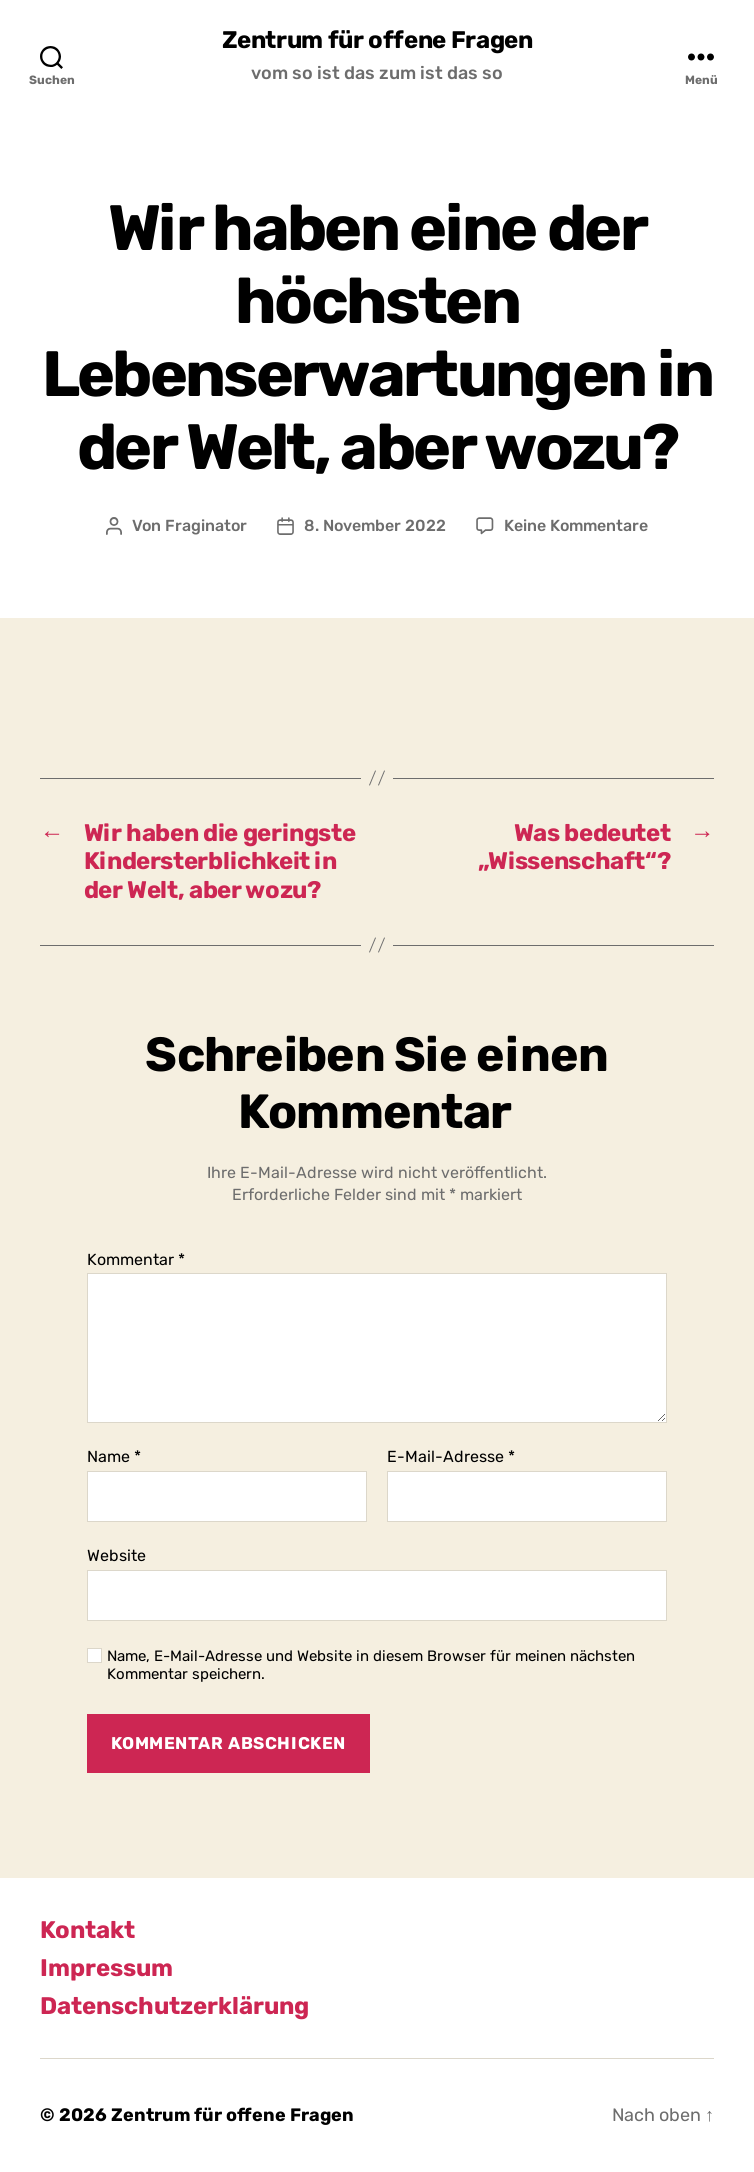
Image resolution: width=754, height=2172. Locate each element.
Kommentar (136, 1260)
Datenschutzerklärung (174, 2006)
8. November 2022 (375, 525)
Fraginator (206, 525)
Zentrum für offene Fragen (377, 40)
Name (114, 1457)
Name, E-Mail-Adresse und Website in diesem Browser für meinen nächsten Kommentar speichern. (371, 1665)
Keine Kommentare (576, 525)
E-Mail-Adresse (451, 1457)
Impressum (106, 1968)
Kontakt (87, 1930)
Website (116, 1555)
